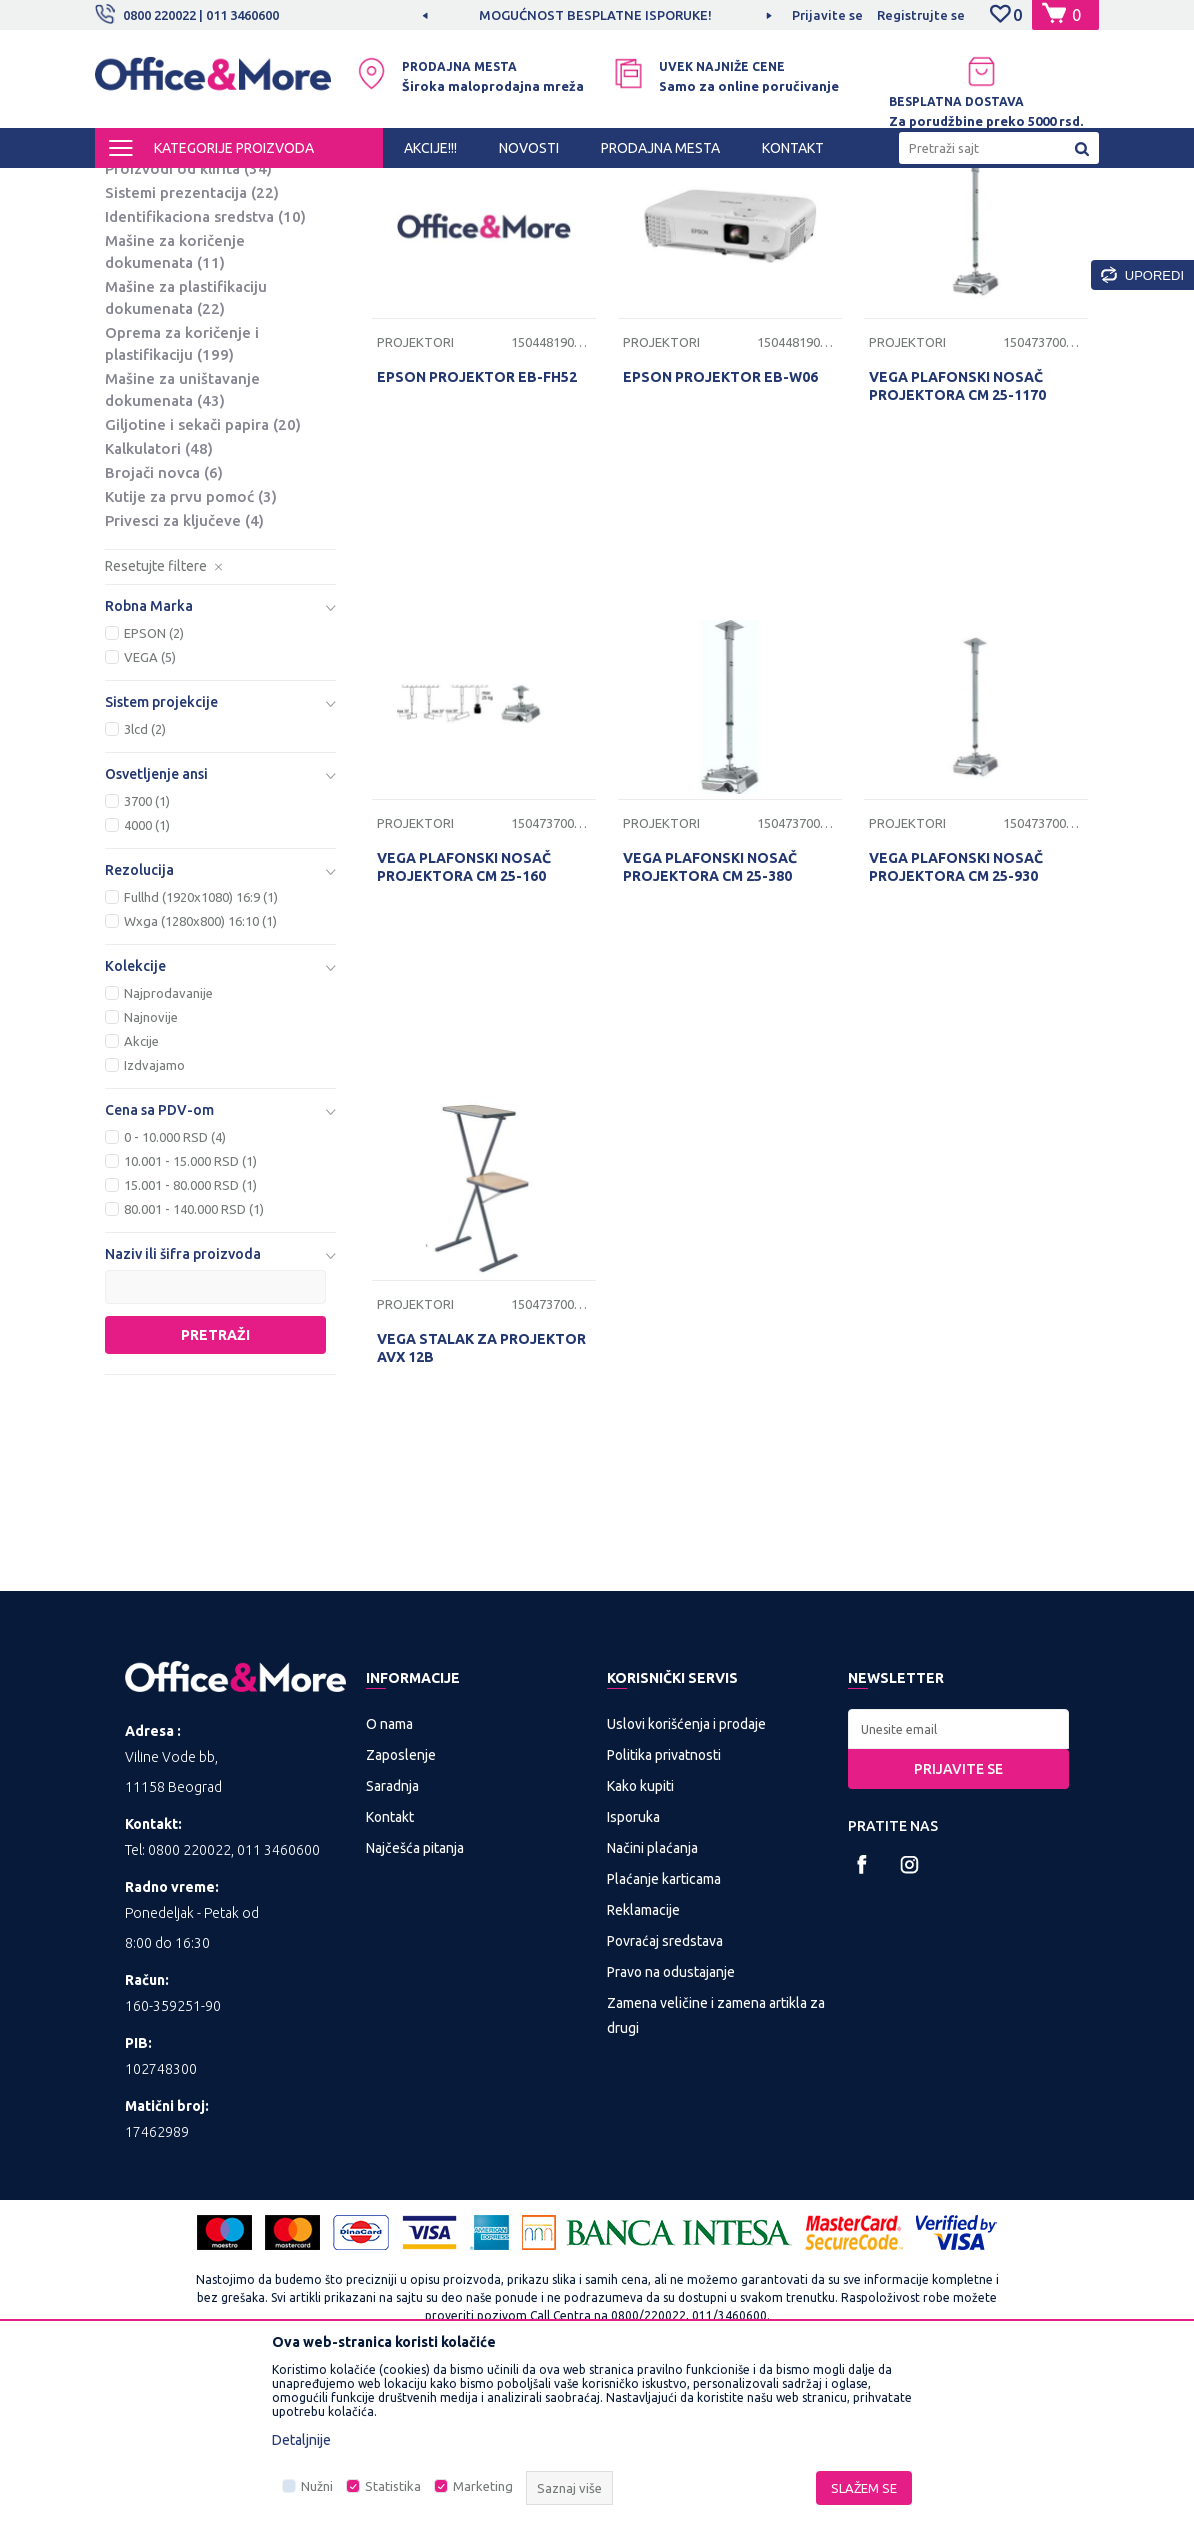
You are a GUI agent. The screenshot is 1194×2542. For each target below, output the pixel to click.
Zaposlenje (401, 1923)
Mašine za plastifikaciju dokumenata (186, 465)
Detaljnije (301, 2440)
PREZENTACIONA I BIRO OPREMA (357, 186)
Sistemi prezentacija (192, 360)
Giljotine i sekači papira (203, 592)
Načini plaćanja (652, 2016)
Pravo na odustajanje (671, 2140)
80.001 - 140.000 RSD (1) (194, 1377)
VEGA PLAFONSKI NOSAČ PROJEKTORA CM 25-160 (464, 1035)
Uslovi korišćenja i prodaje (686, 1892)
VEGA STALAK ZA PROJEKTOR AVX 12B (481, 1516)
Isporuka (633, 1985)
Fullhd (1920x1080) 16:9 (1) (201, 1065)
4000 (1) (147, 993)
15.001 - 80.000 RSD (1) (190, 1353)
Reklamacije (643, 2078)
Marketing (483, 2486)
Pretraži (215, 1503)
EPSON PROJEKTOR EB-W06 (720, 545)
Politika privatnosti (664, 1923)
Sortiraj (663, 220)
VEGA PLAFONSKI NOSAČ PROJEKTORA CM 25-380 (710, 1035)
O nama (389, 1892)
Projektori (152, 312)
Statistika (393, 2486)
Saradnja (392, 1954)
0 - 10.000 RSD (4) (175, 1305)
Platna (143, 288)
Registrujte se (921, 15)
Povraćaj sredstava (665, 2109)
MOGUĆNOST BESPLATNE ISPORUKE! (595, 15)
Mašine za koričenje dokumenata (175, 419)
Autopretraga (560, 220)
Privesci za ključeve (184, 688)
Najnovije (151, 1185)
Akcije (141, 1209)
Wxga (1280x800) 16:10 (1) (200, 1089)
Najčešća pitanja (415, 2016)
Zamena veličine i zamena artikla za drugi (716, 2183)
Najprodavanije (168, 1161)
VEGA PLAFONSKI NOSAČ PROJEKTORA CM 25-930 (956, 1035)
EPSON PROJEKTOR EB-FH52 (477, 545)
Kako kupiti (640, 1954)
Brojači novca (164, 640)
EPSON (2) (154, 801)
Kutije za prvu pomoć (191, 664)
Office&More (133, 186)
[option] (597, 15)
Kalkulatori (159, 616)
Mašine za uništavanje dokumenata (182, 557)
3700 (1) (147, 969)
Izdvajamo (154, 1233)
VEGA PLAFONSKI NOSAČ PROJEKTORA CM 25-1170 (957, 554)
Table (140, 264)
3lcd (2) (145, 897)
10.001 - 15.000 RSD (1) (190, 1329)
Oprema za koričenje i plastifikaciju (182, 511)
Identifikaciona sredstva (205, 384)
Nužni (317, 2486)
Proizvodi (214, 186)
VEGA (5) (150, 825)
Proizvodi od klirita (188, 336)
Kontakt (390, 1985)
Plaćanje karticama (664, 2047)
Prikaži (864, 220)
